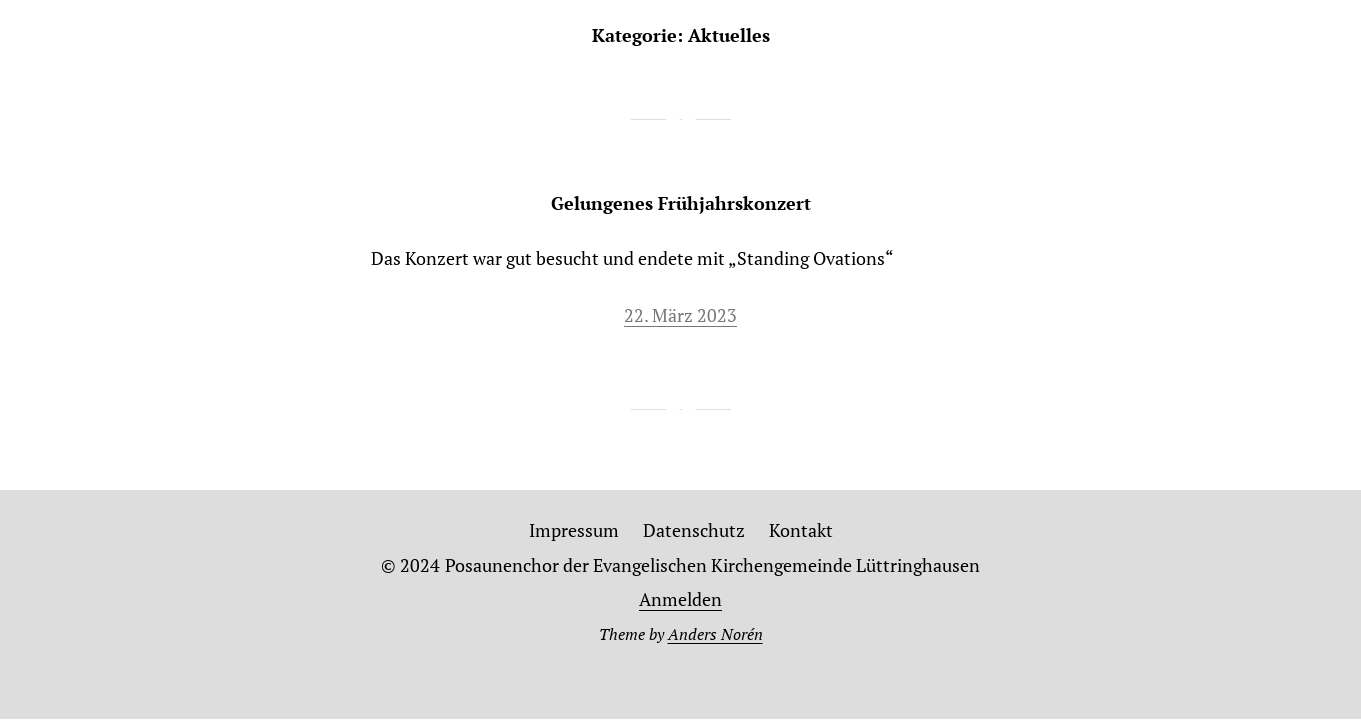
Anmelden (680, 599)
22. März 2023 (680, 315)
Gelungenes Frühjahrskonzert (681, 203)
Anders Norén (715, 634)
